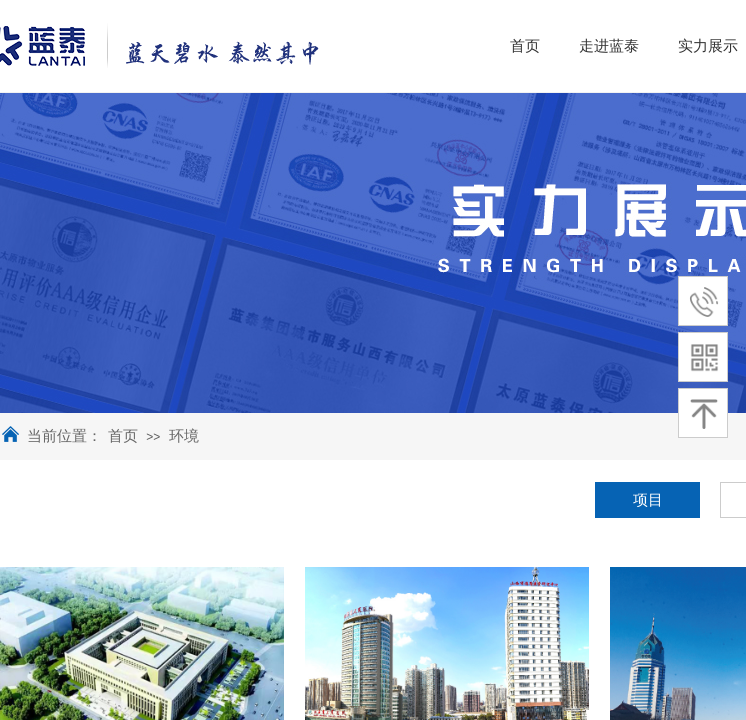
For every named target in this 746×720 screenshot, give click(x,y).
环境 (184, 436)
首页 (123, 436)
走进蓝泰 (688, 46)
